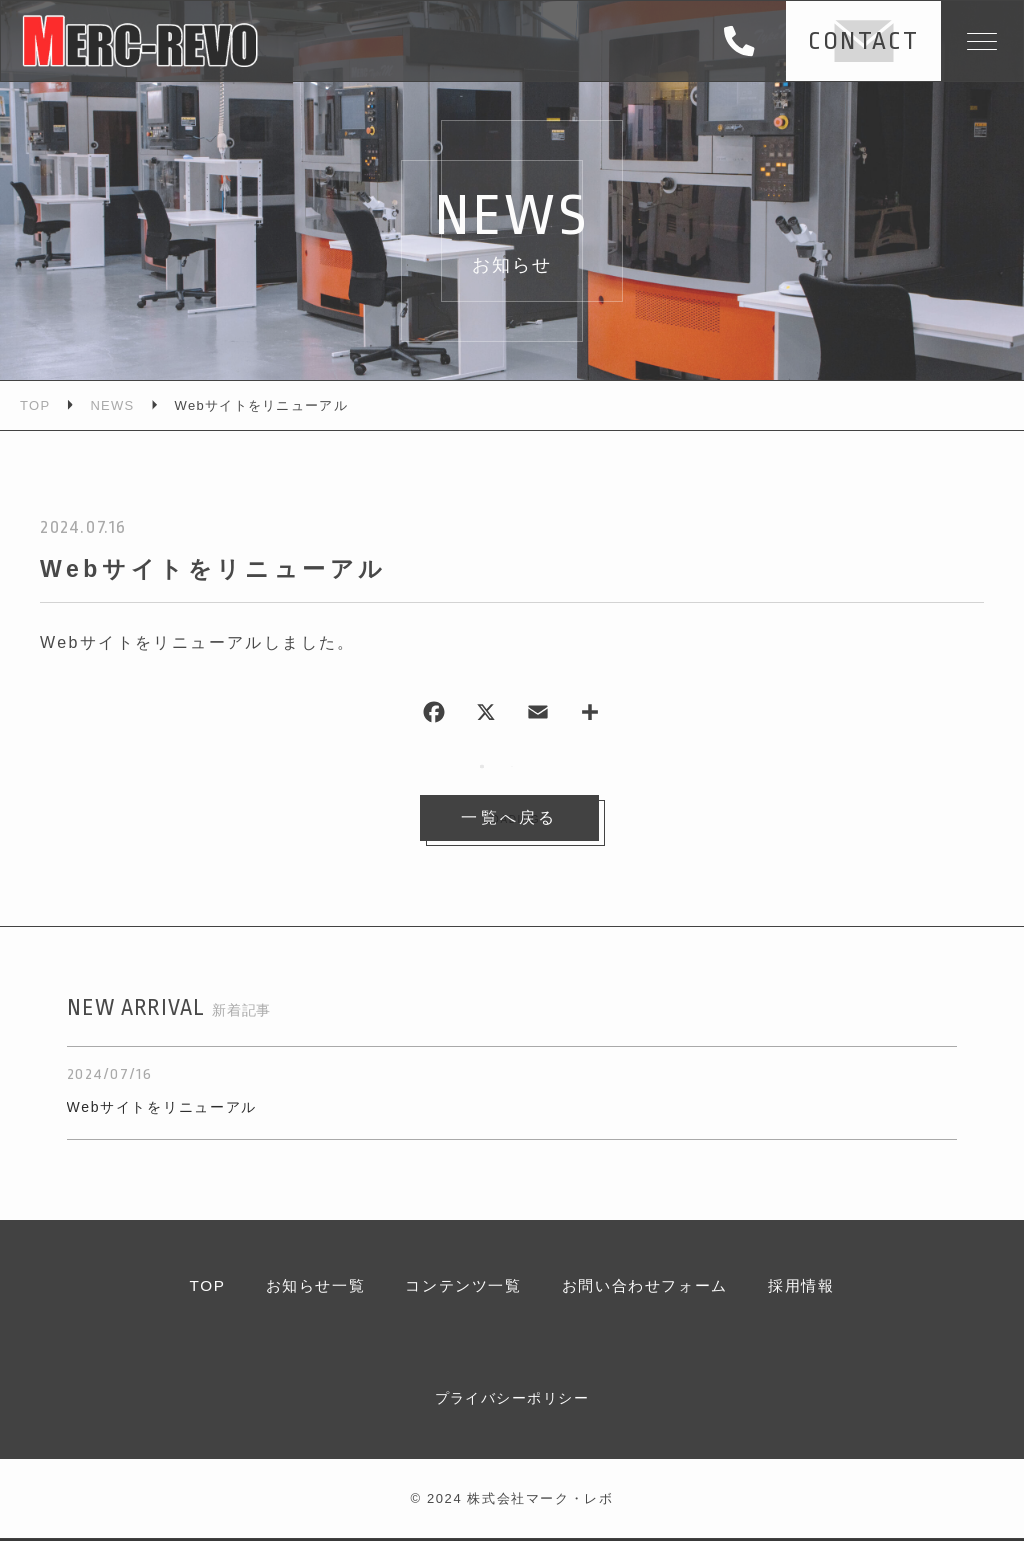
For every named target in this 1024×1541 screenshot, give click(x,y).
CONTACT (856, 41)
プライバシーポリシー (512, 1400)
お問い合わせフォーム (650, 1287)
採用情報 (813, 1287)
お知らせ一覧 (306, 1287)
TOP (194, 1287)
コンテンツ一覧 (460, 1287)
